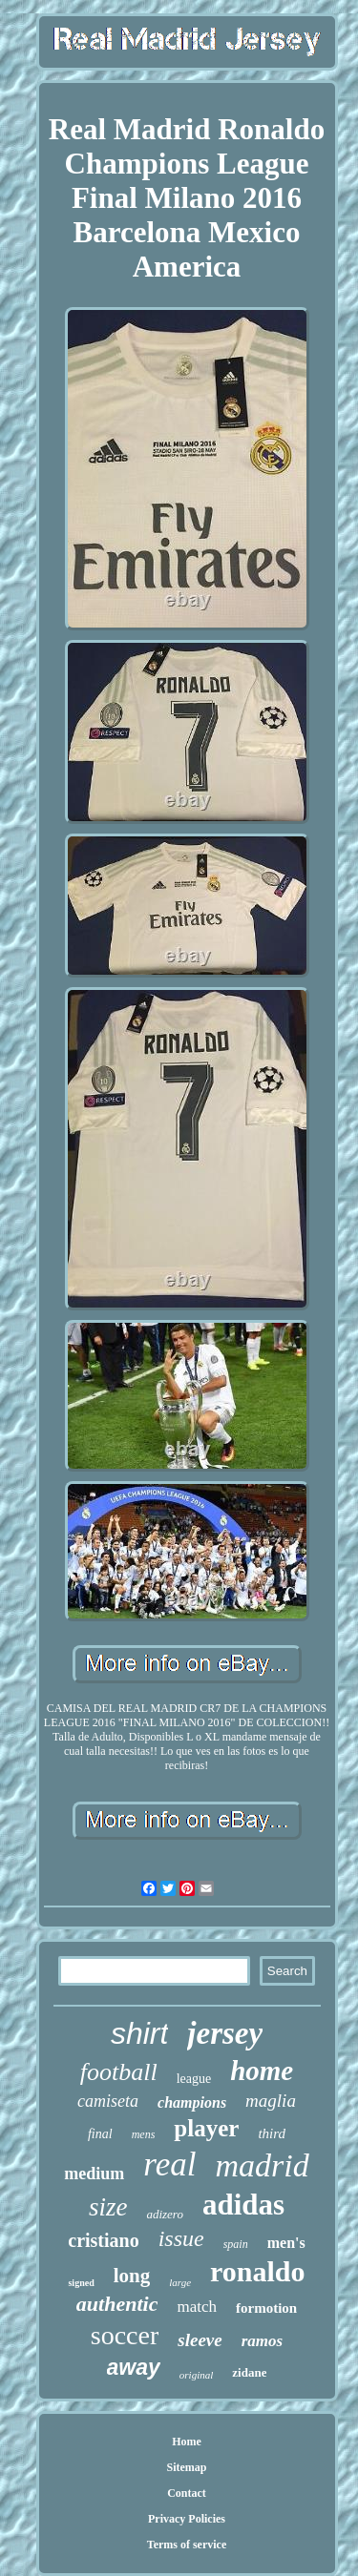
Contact (186, 2493)
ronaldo (257, 2271)
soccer (125, 2335)
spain (235, 2244)
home (261, 2070)
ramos (262, 2341)
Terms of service (187, 2544)
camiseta (107, 2101)
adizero (164, 2214)
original (196, 2374)
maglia (270, 2101)
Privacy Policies (186, 2518)
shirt (139, 2033)
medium (94, 2173)
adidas (243, 2204)
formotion (266, 2308)
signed (81, 2282)
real (169, 2164)
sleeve (199, 2340)
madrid (261, 2165)
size (108, 2207)
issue (181, 2238)
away (133, 2367)
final (100, 2134)
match (197, 2307)
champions (192, 2102)
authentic (117, 2304)
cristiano (103, 2240)
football (119, 2072)
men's (286, 2243)
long (132, 2275)
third (271, 2133)
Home (186, 2441)
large (180, 2282)
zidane (249, 2372)
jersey (225, 2033)
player (206, 2128)
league (194, 2078)
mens (144, 2134)
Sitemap (187, 2467)
